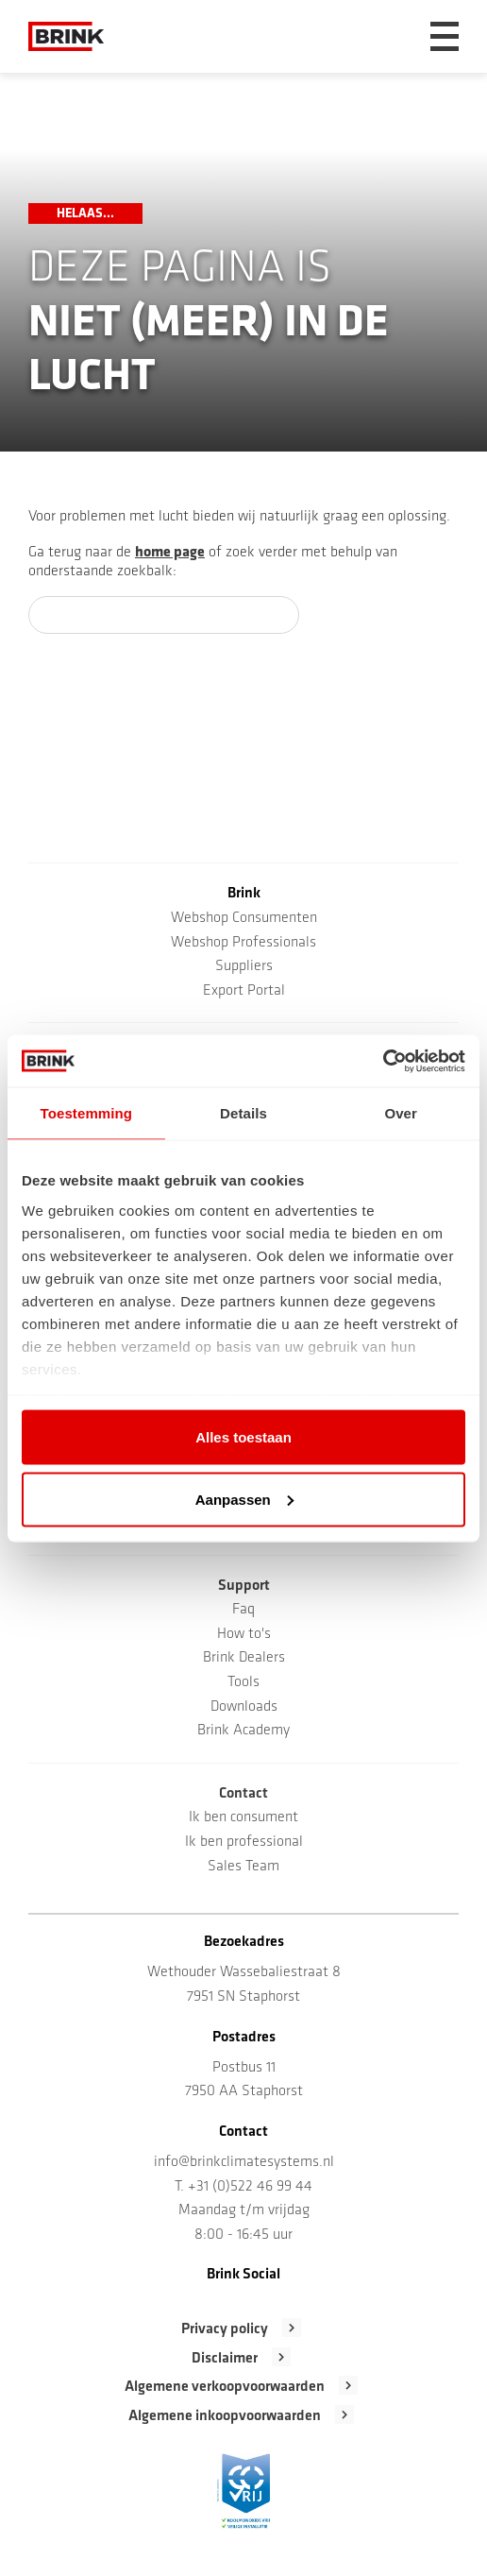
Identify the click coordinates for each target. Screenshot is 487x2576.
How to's (244, 1634)
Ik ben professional (244, 1842)
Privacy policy (224, 2329)
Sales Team (243, 1866)
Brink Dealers (244, 1657)
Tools (243, 1682)
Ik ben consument (243, 1817)
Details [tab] (243, 1113)
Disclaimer (225, 2358)
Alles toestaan (243, 1437)
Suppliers (244, 966)
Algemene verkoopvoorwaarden (225, 2387)
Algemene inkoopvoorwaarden (224, 2416)
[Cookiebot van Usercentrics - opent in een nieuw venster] (382, 1061)
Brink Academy (243, 1730)
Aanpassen (244, 1499)
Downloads (243, 1706)
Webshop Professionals (243, 942)
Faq (243, 1609)
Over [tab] (400, 1113)
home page (170, 552)
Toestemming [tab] (87, 1113)
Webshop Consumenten (244, 918)
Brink (243, 893)
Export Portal (244, 990)
